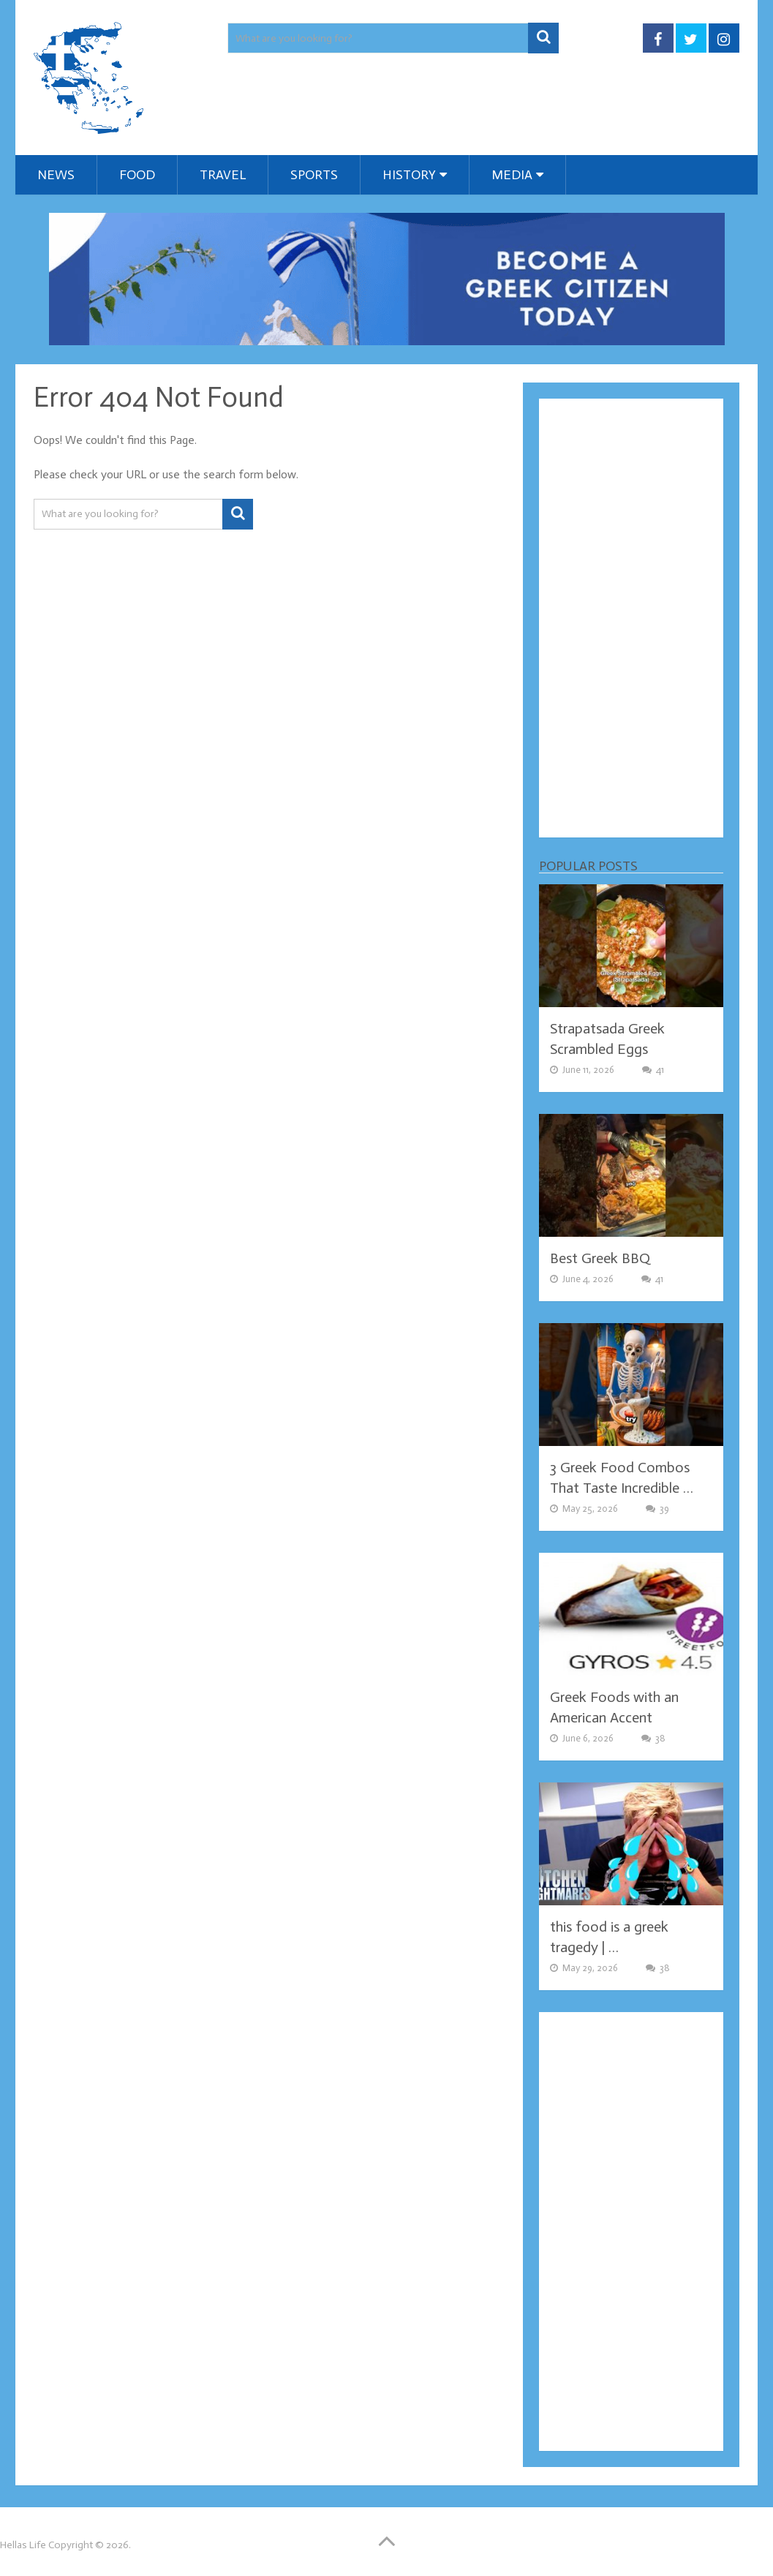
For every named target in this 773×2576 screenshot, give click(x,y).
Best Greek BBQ (600, 1258)
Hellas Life (23, 2545)
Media (511, 175)
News (56, 175)
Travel (223, 175)
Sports (314, 175)
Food (137, 175)
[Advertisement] (631, 618)
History (409, 175)
